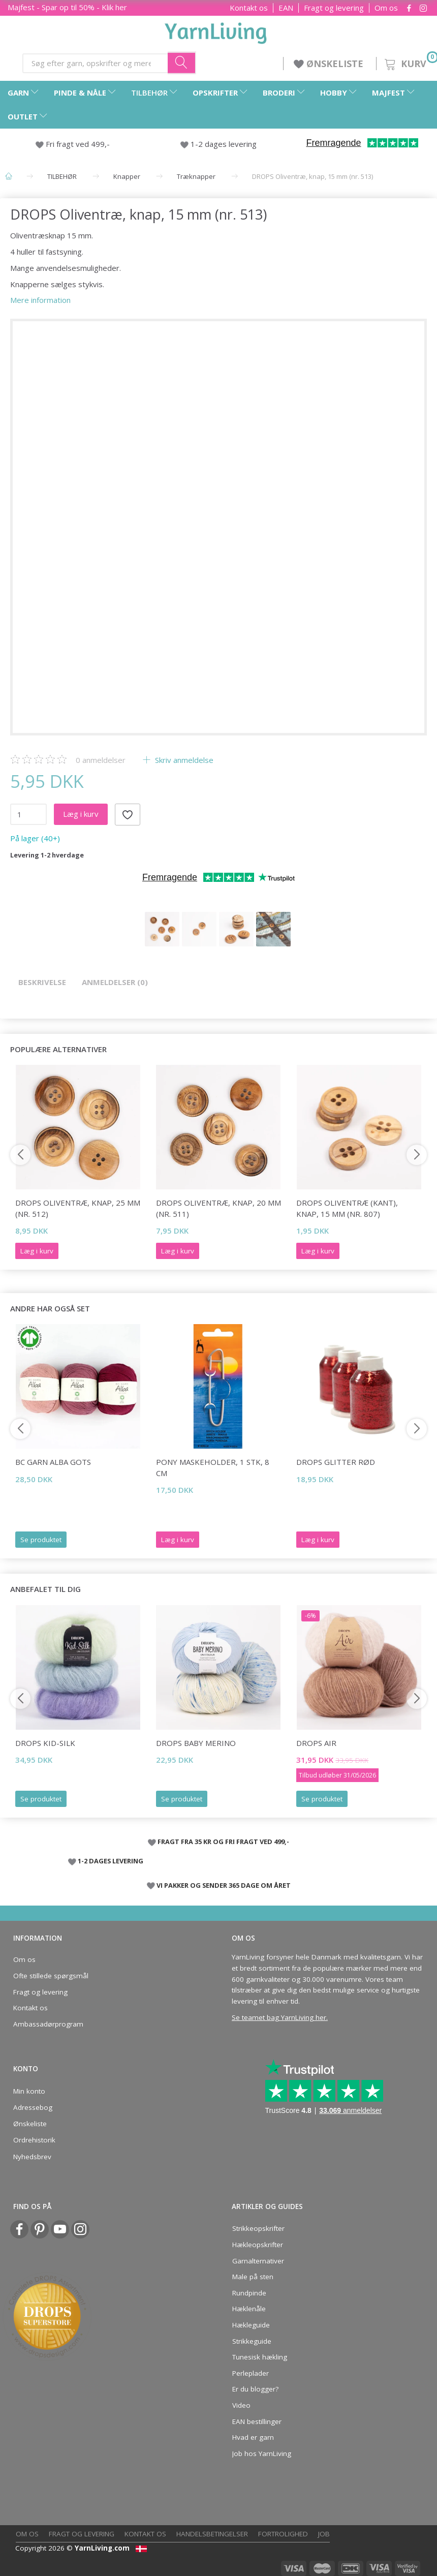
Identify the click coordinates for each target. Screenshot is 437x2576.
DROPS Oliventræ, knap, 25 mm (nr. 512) (77, 1208)
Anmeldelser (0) (115, 982)
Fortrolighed (283, 2533)
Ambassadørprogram (48, 2024)
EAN (285, 8)
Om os (386, 8)
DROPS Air (316, 1743)
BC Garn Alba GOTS (53, 1462)
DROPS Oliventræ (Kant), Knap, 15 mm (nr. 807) (347, 1208)
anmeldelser (101, 760)
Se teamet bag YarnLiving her (279, 2017)
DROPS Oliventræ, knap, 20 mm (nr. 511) (218, 1208)
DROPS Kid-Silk (45, 1743)
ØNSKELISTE (330, 63)
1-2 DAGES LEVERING (110, 1860)
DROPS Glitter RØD (335, 1462)
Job (324, 2533)
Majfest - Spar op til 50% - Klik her (67, 7)
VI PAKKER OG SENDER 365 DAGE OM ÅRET (224, 1885)
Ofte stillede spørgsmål (50, 1975)
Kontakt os (249, 8)
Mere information (40, 300)
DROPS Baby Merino (196, 1743)
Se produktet (40, 1539)
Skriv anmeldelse (183, 760)
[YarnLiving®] (216, 31)
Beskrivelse (42, 982)
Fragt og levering (334, 8)
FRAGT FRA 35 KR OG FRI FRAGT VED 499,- (223, 1841)
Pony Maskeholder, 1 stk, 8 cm (212, 1467)
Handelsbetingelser (212, 2533)
